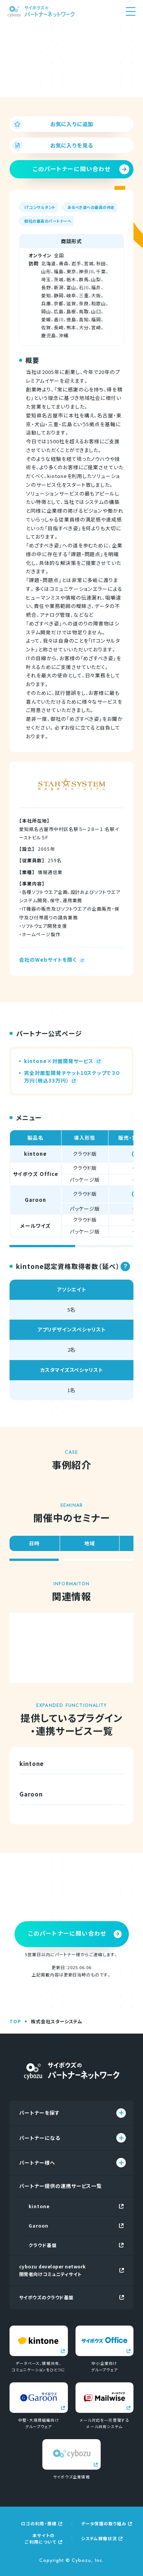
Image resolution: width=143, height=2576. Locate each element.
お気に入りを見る (52, 145)
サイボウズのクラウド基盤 (71, 2297)
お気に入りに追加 (52, 124)
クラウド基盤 (76, 2245)
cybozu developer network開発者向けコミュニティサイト (71, 2270)
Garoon (76, 2225)
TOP (15, 2021)
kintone (76, 2206)
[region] (71, 1188)
